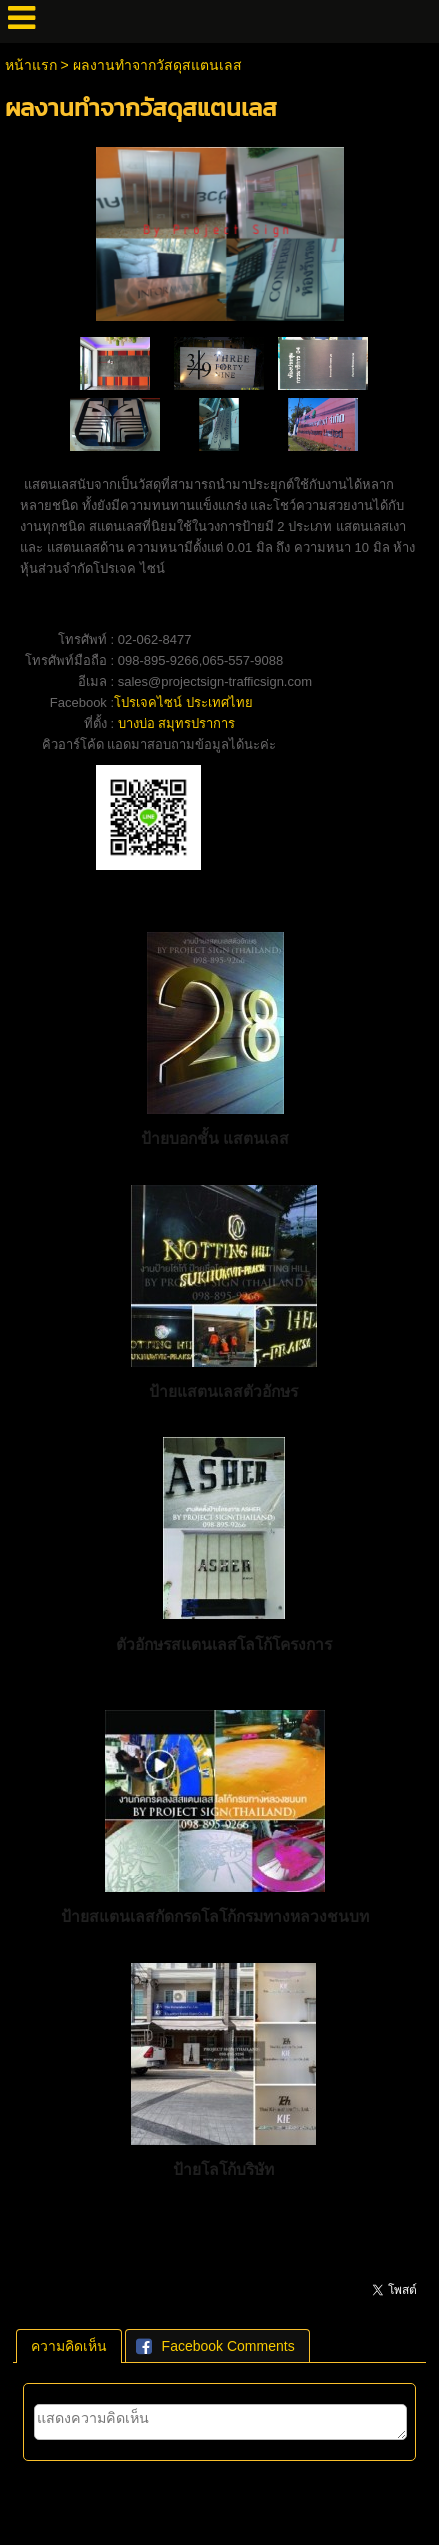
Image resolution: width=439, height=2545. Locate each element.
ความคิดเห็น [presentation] (69, 2346)
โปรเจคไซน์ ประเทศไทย (183, 702)
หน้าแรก (31, 65)
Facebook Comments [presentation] (215, 2346)
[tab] (69, 2346)
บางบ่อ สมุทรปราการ (177, 723)
